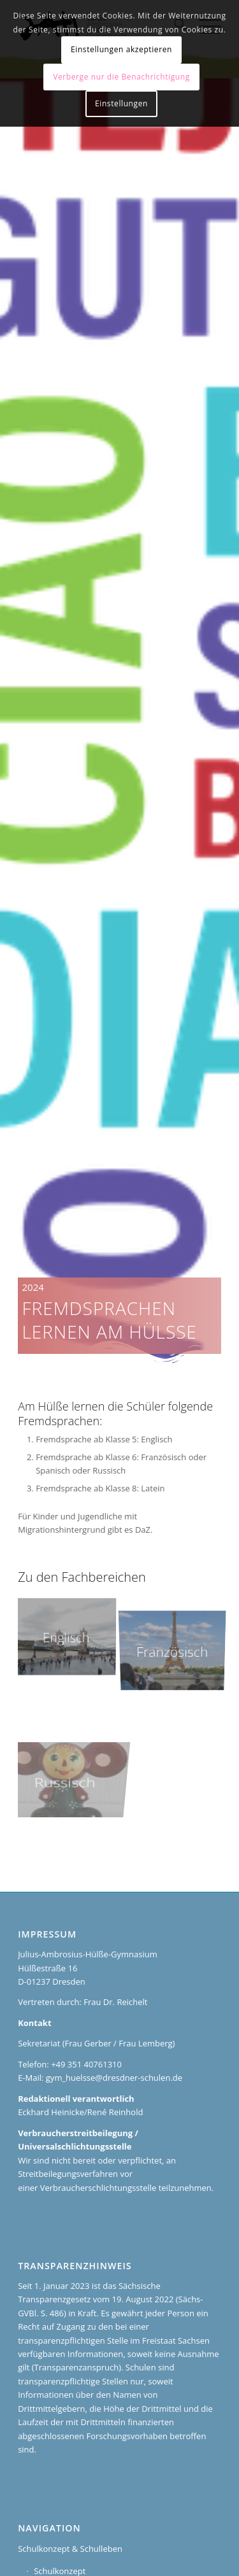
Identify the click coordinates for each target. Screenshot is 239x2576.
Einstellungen (121, 103)
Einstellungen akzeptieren (121, 49)
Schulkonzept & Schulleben (70, 2548)
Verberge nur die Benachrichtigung (121, 76)
